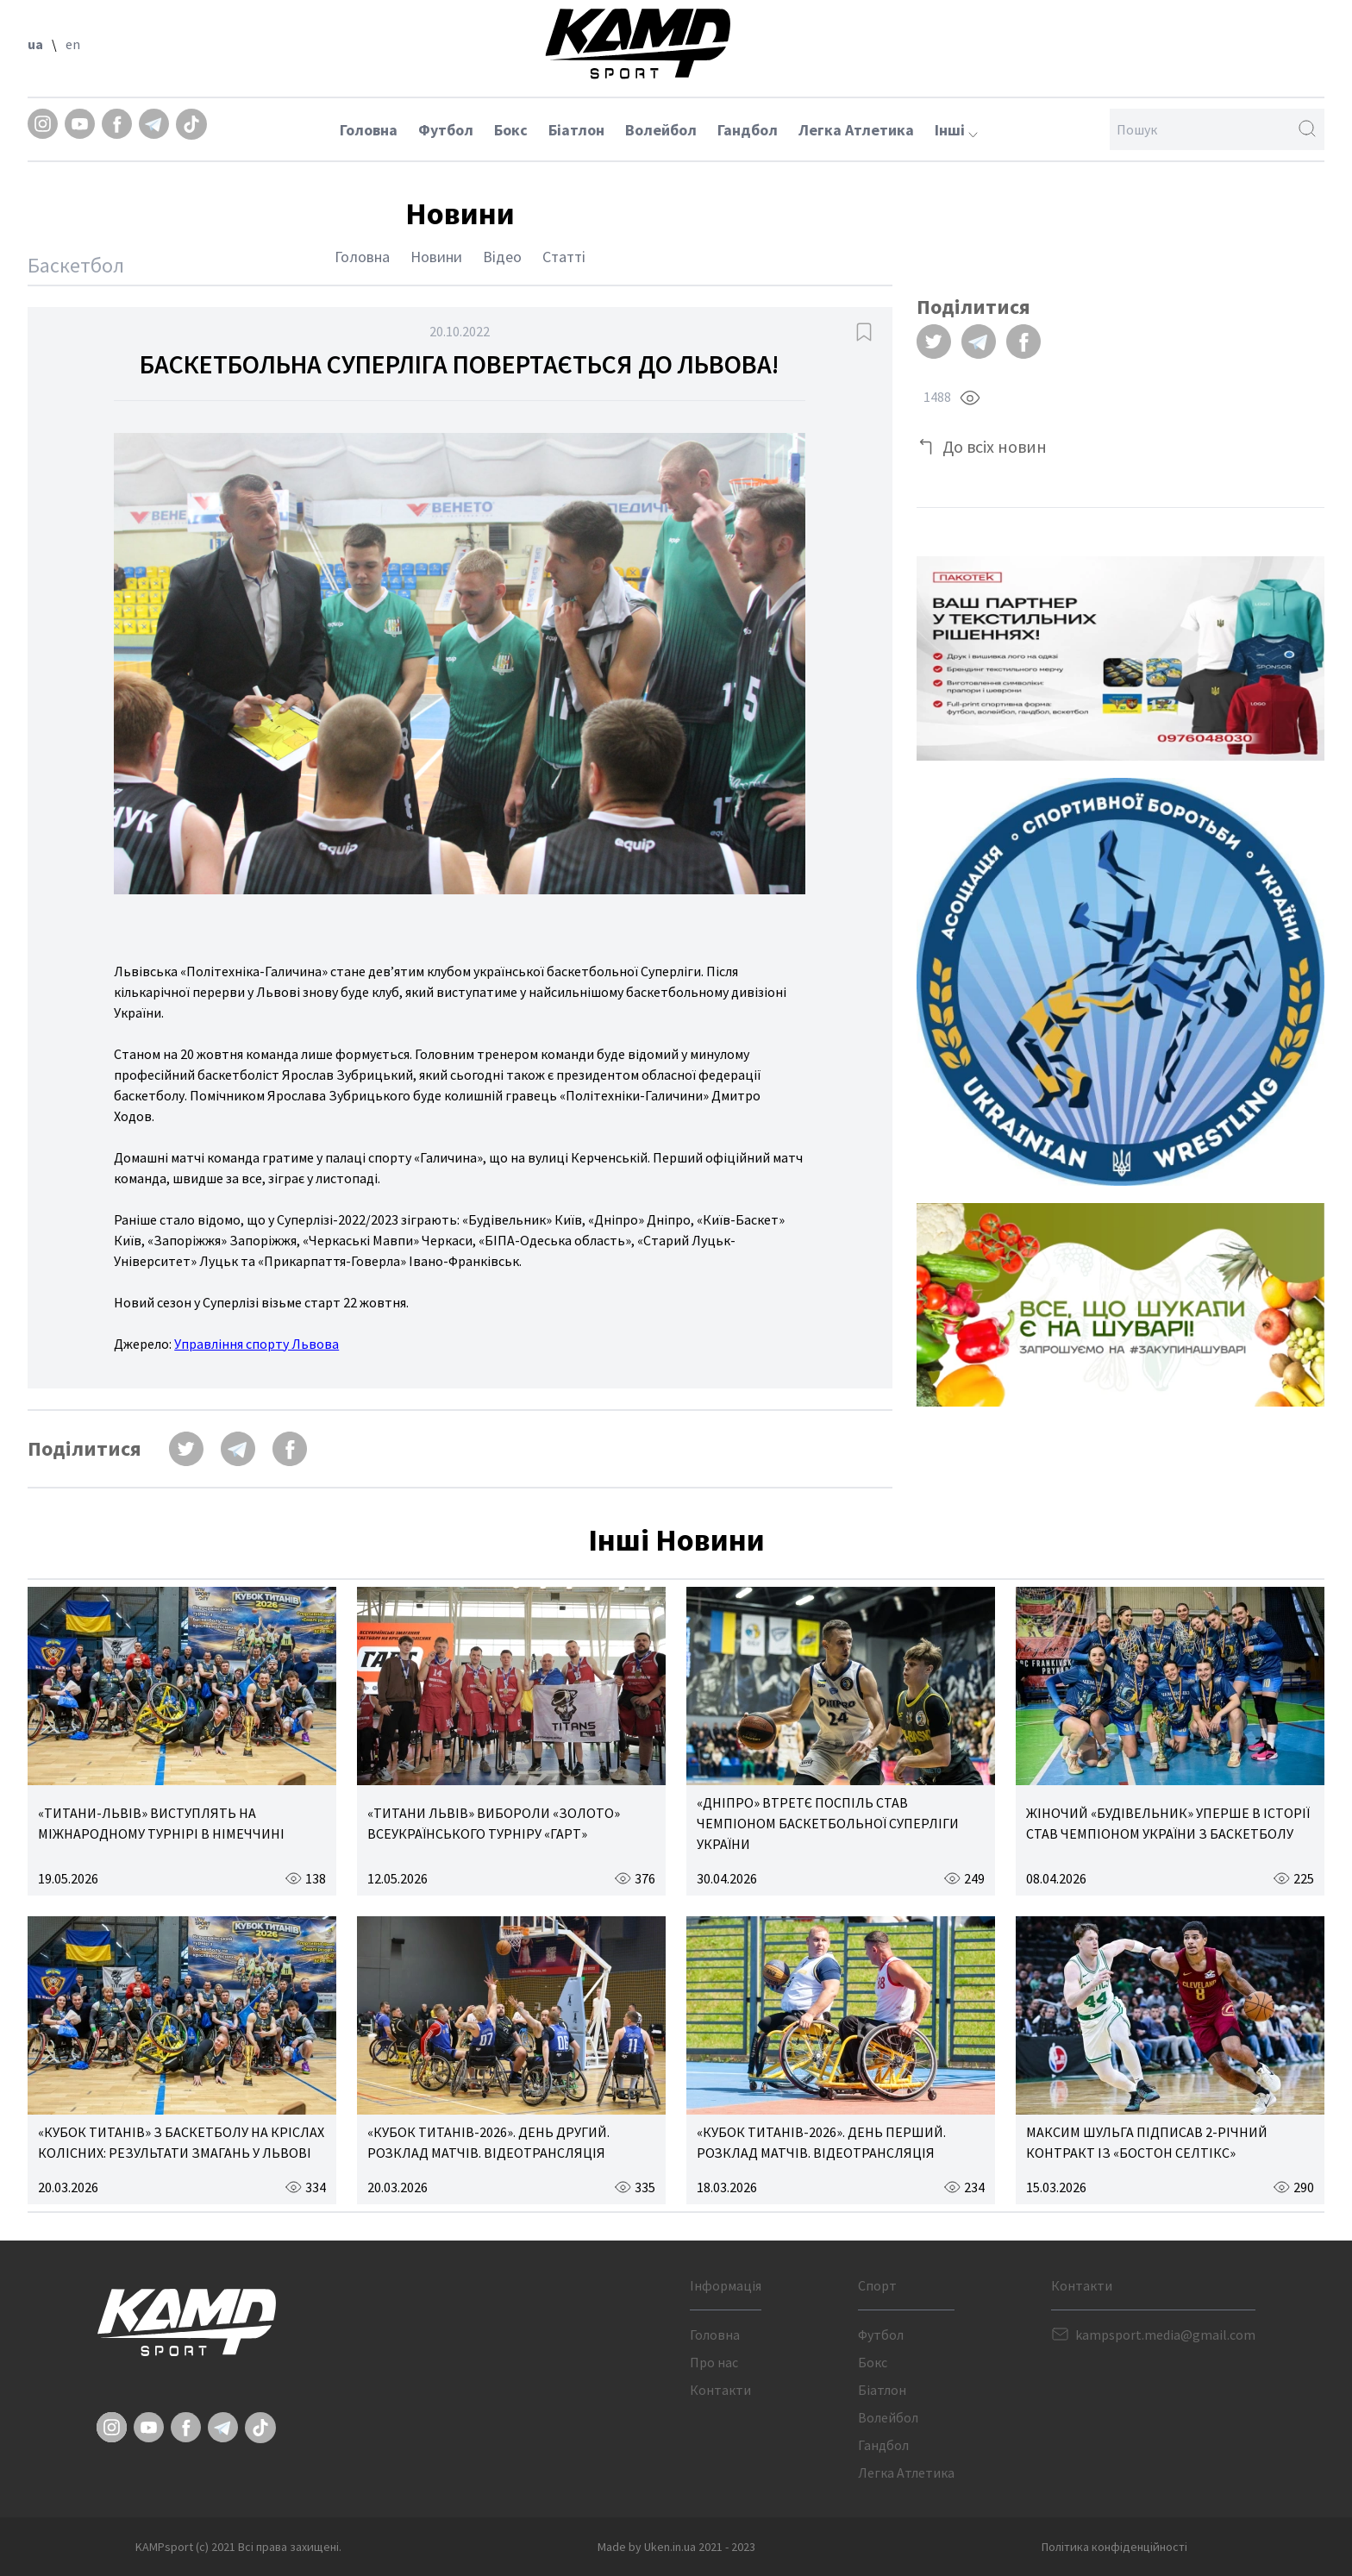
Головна (368, 130)
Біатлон (576, 130)
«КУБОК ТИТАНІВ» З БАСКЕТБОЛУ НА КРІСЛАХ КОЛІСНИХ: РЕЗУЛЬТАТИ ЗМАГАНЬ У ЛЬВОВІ (181, 2142)
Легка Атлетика (856, 130)
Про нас (714, 2362)
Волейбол (661, 130)
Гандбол (747, 130)
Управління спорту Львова (256, 1343)
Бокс (511, 130)
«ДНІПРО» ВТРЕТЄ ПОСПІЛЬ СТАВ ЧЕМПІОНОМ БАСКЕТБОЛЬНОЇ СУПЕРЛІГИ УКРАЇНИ (828, 1823)
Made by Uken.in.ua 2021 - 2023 (676, 2546)
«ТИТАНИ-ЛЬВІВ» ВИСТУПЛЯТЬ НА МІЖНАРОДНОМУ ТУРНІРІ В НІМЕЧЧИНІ (161, 1823)
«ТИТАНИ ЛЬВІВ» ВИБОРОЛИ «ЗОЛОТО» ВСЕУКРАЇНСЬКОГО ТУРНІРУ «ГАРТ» (493, 1823)
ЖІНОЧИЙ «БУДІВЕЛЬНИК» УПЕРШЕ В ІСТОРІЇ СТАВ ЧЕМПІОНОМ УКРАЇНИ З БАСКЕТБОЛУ (1168, 1823)
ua (35, 44)
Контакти (720, 2389)
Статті (563, 256)
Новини (436, 256)
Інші (956, 130)
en (73, 44)
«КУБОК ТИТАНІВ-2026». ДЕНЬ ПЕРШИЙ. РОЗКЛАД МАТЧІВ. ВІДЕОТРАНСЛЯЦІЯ (821, 2142)
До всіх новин (994, 446)
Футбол (445, 130)
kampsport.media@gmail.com (1165, 2334)
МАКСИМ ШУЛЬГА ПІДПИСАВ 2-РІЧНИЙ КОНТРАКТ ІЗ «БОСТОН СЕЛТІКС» (1147, 2142)
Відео (502, 256)
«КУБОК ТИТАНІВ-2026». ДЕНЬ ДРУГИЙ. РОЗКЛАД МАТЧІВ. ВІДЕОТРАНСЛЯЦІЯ (488, 2142)
